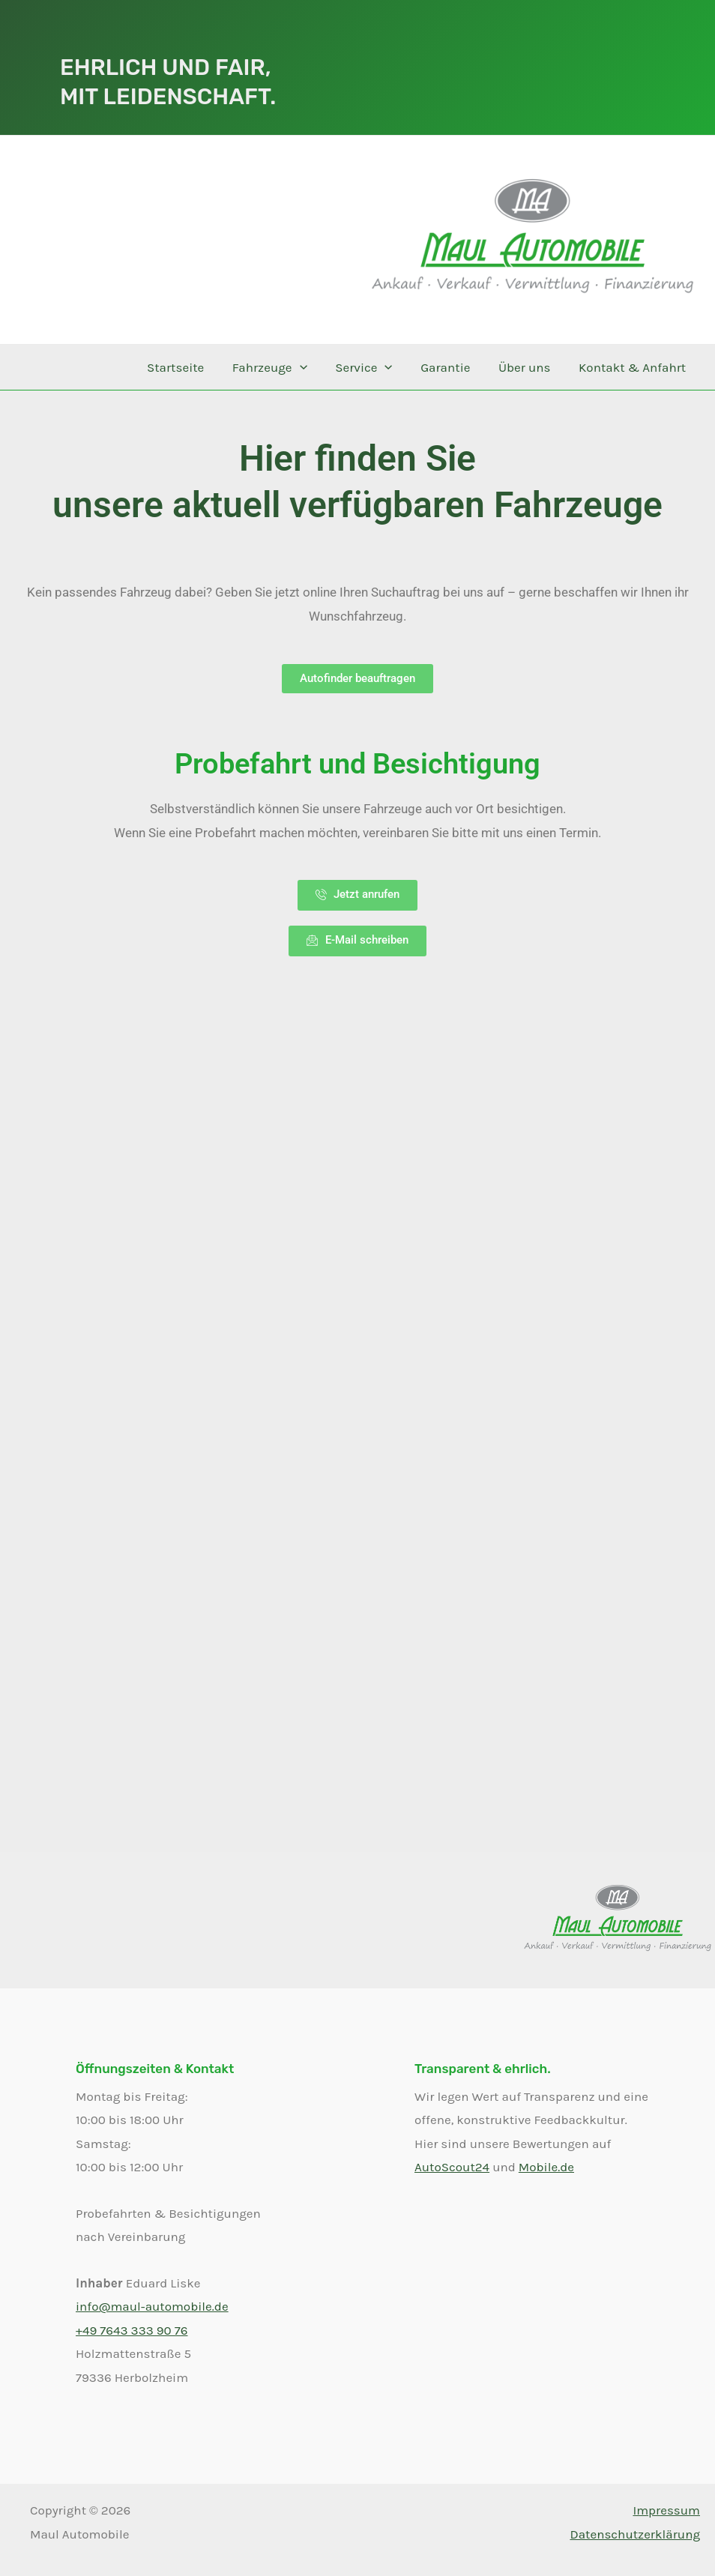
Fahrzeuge (281, 367)
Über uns (528, 367)
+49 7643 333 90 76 (131, 2330)
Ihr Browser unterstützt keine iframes (357, 1377)
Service (372, 367)
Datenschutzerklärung (635, 2534)
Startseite (189, 367)
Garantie (452, 367)
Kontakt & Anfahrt (633, 367)
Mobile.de (546, 2166)
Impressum (666, 2510)
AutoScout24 (451, 2166)
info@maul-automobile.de (152, 2306)
